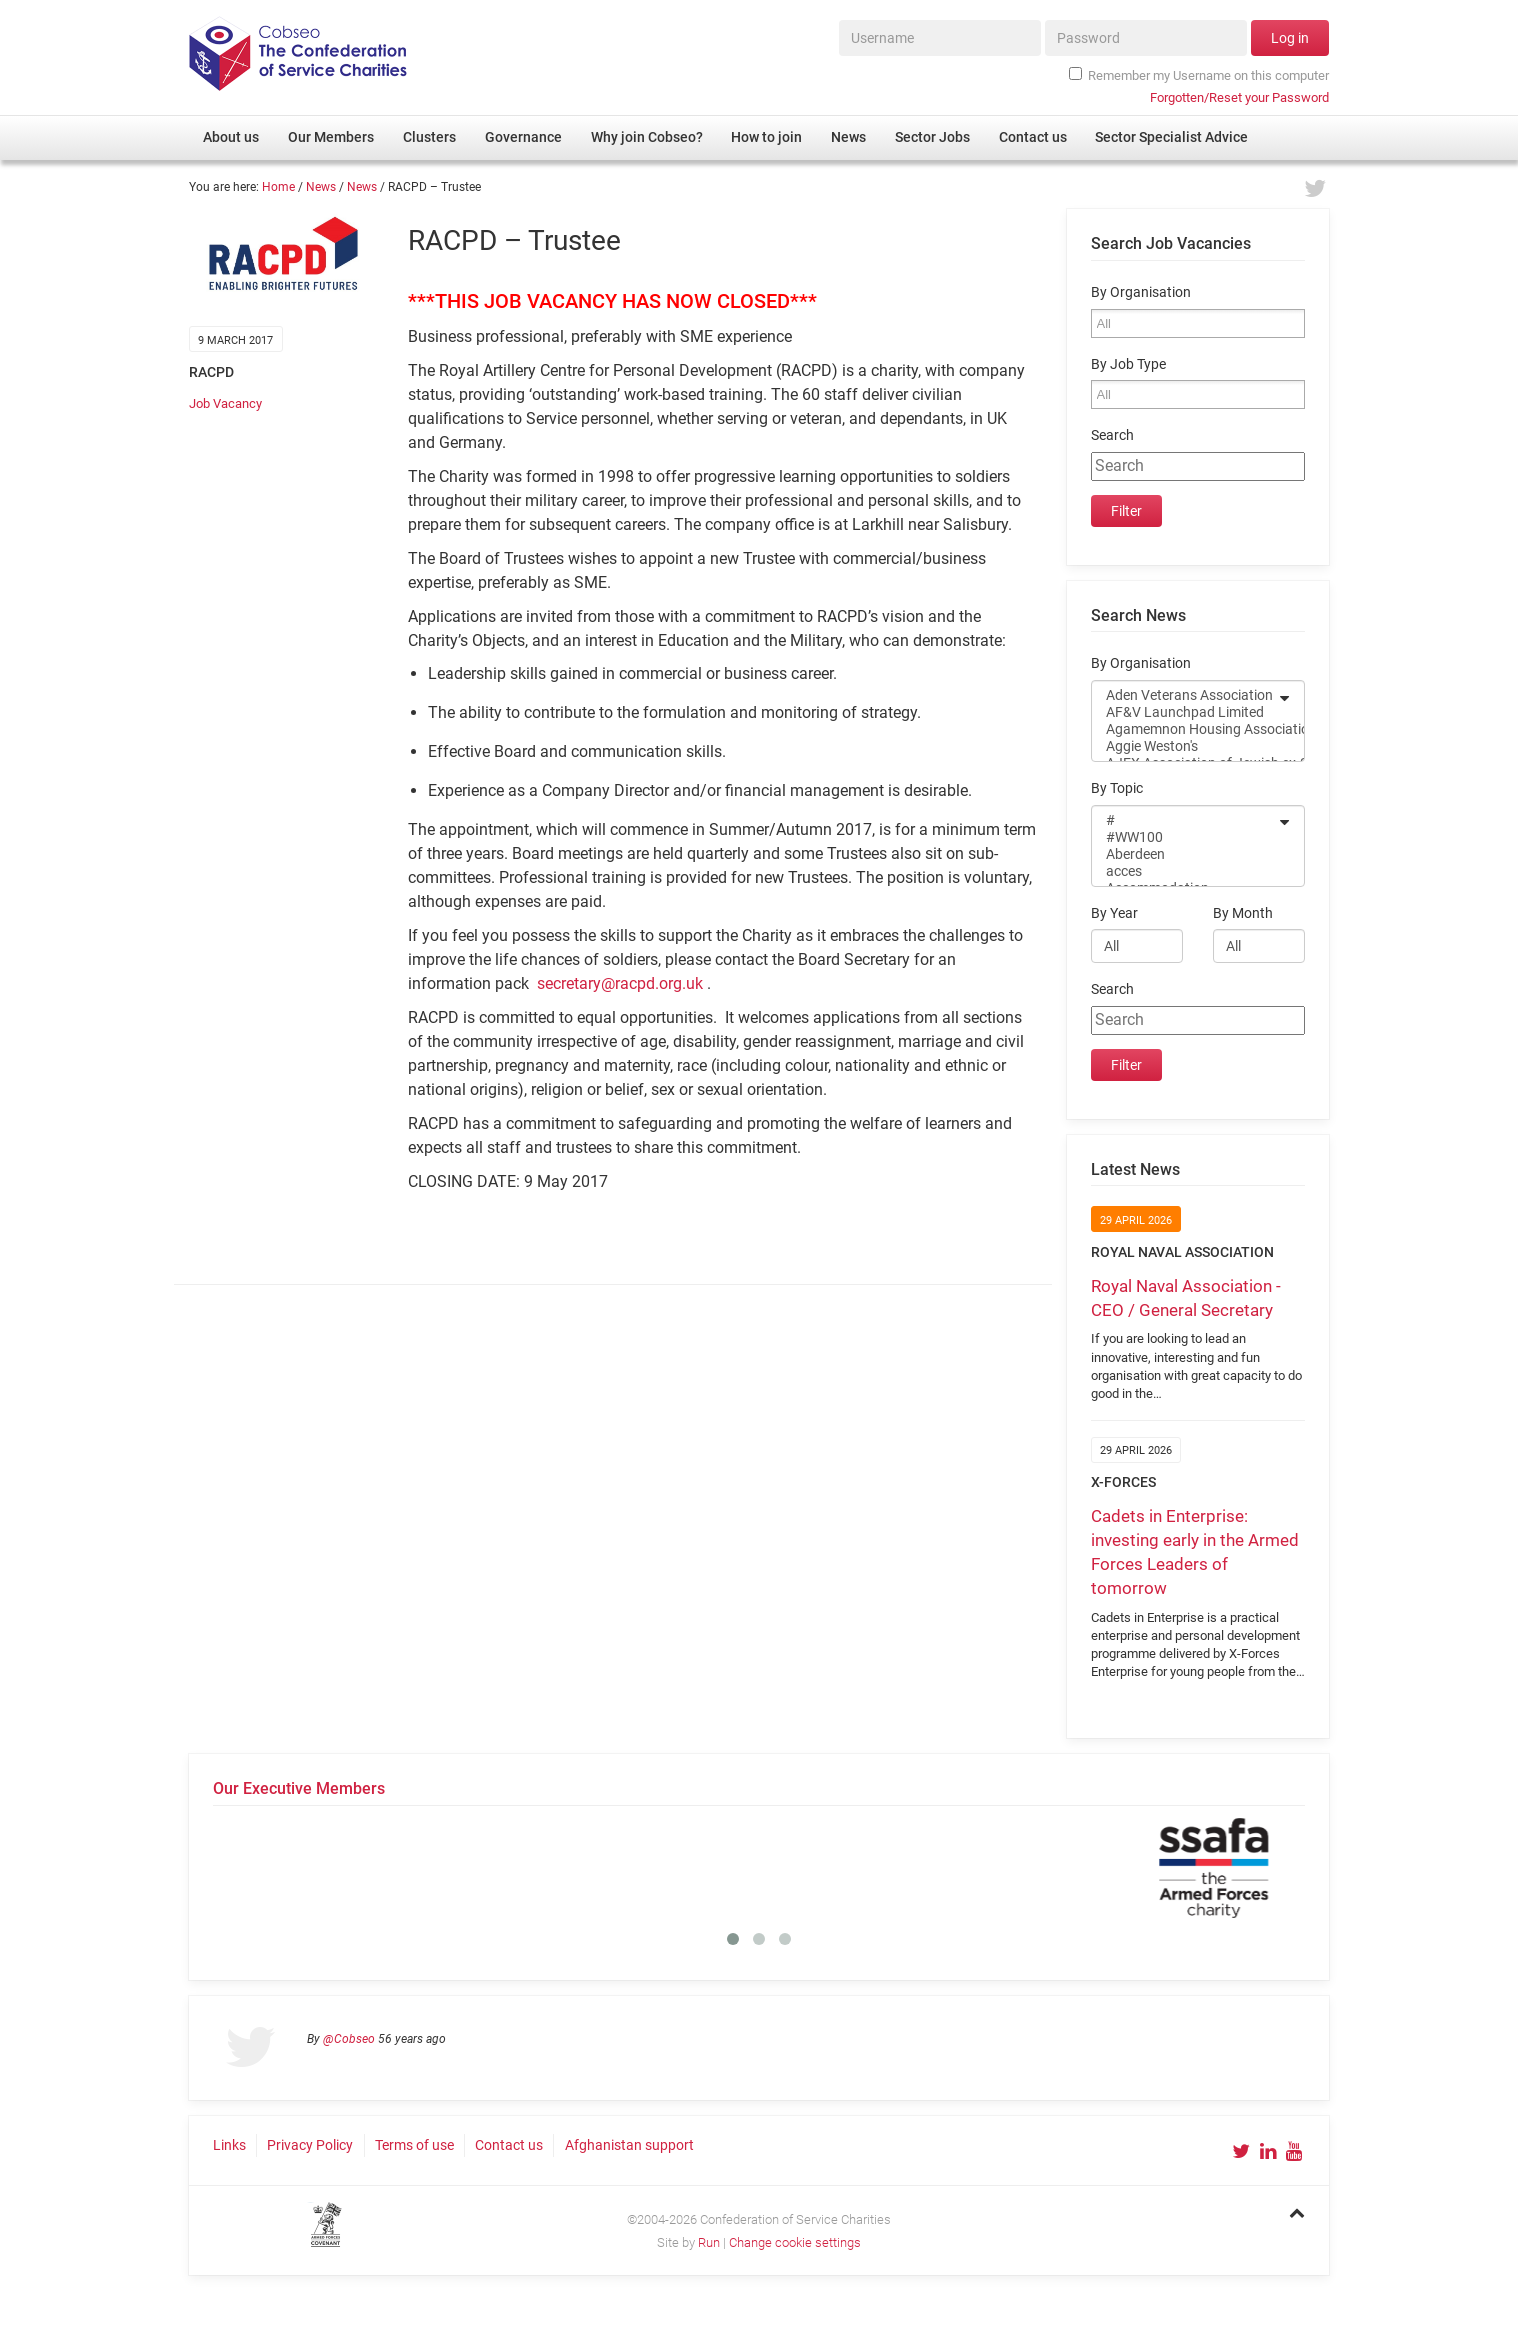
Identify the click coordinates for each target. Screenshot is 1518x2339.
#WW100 (1185, 837)
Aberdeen (1185, 854)
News (321, 187)
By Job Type (1128, 364)
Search (1112, 435)
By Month (1243, 913)
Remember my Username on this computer (1199, 75)
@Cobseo (349, 2039)
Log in (1290, 38)
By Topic (1117, 788)
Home (278, 187)
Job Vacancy (225, 403)
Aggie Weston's (1185, 746)
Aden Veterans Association (1185, 695)
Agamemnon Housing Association (1185, 729)
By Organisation (1141, 292)
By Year (1114, 913)
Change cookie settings (795, 2242)
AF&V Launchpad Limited (1185, 712)
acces (1185, 871)
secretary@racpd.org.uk (620, 983)
